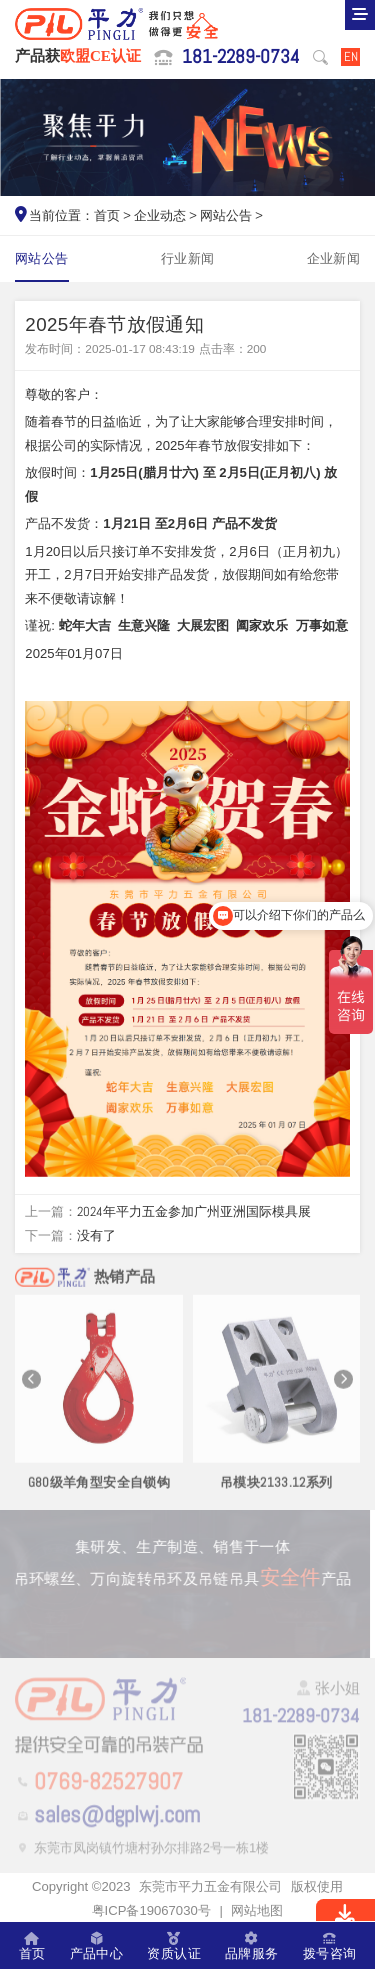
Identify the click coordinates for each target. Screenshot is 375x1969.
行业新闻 (188, 258)
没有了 (96, 1235)
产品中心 (97, 1946)
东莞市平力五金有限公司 (210, 1886)
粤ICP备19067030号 (151, 1910)
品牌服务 (252, 1946)
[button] (31, 1384)
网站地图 (257, 1910)
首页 (107, 215)
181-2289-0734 (241, 57)
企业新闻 (334, 258)
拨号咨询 (330, 1946)
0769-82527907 (108, 1783)
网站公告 (226, 215)
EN (351, 56)
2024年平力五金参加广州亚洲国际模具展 (194, 1211)
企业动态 (160, 215)
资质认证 (174, 1946)
